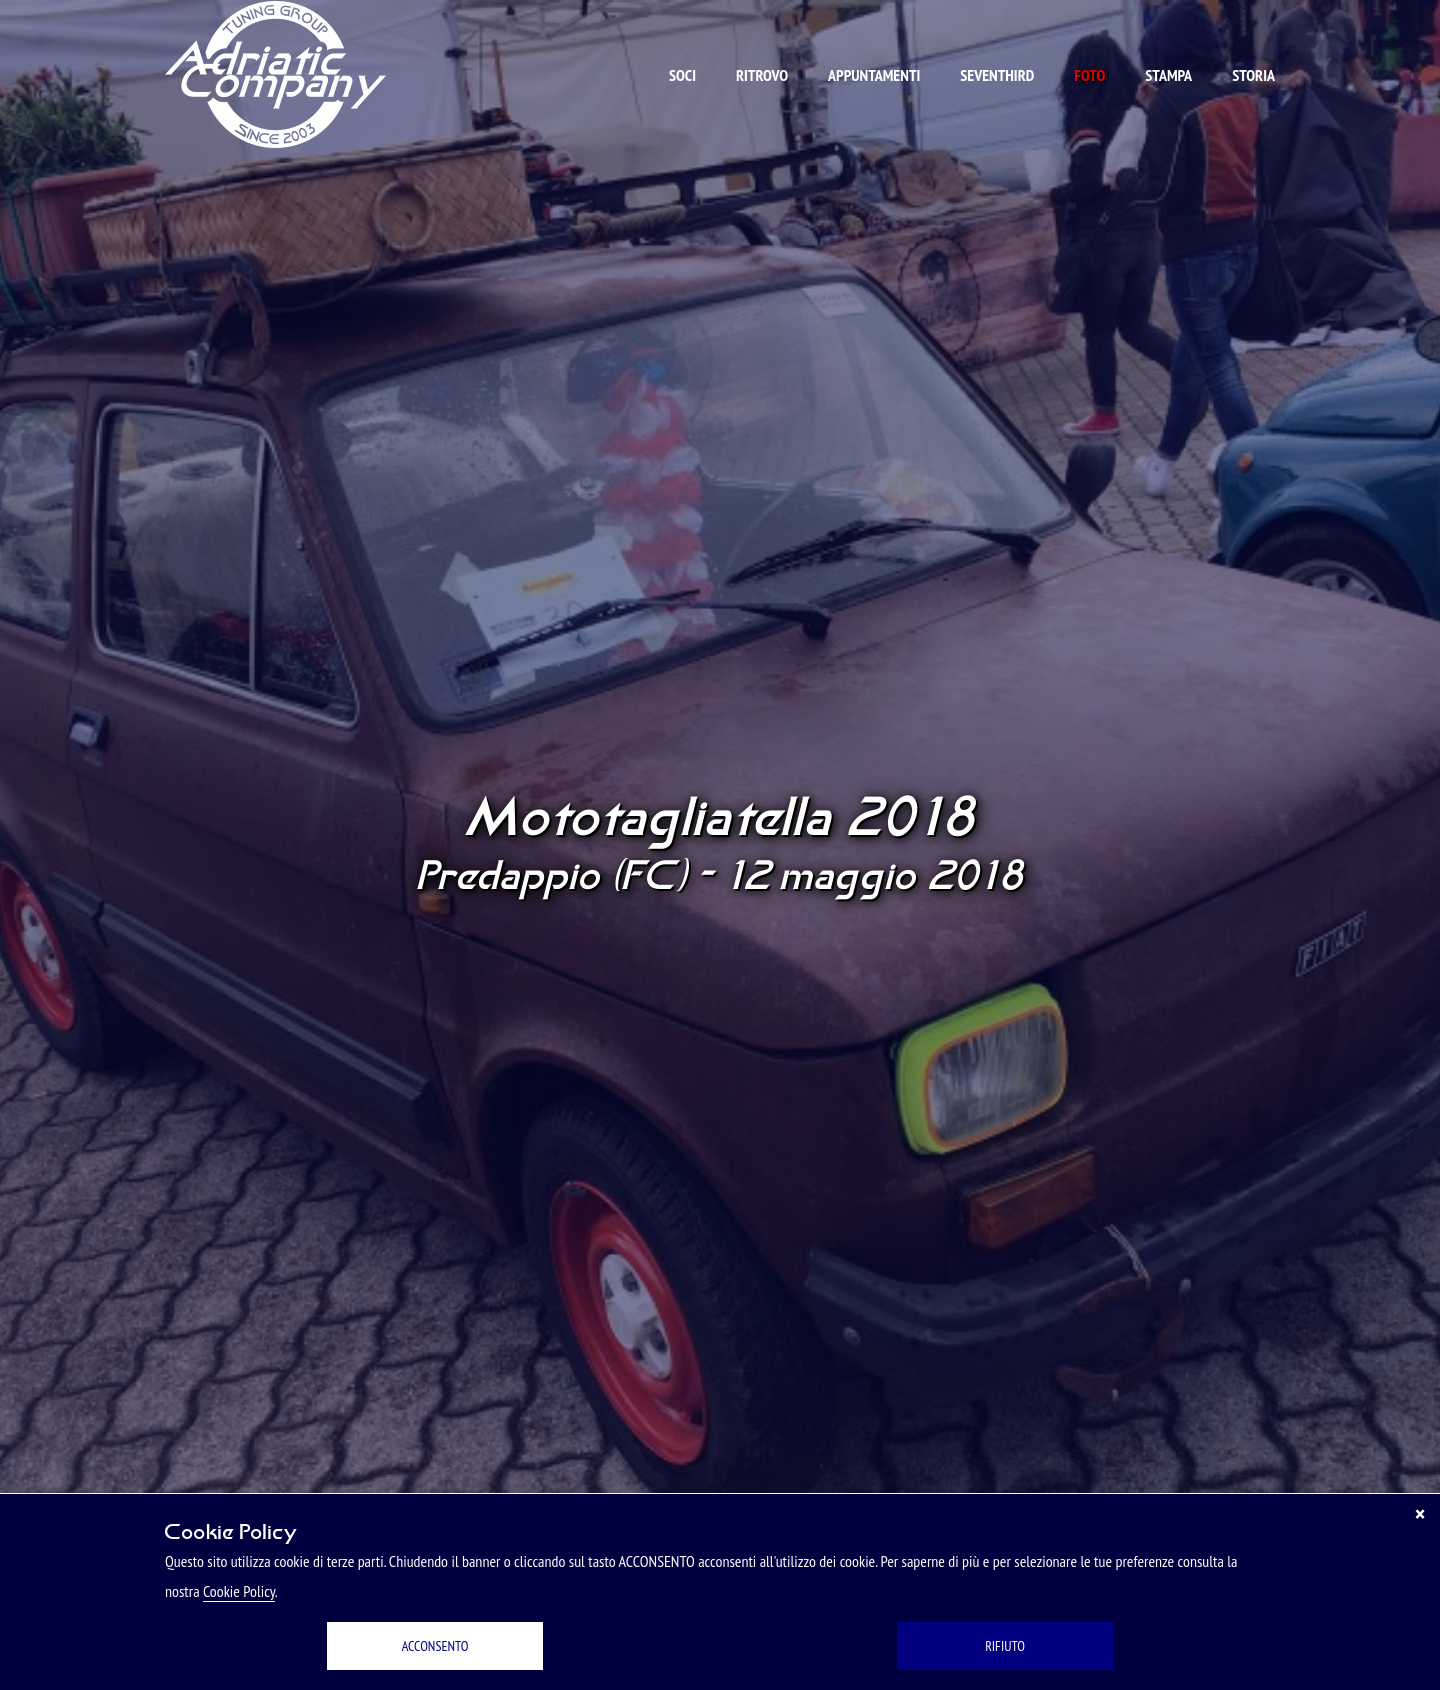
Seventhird (997, 75)
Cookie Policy (239, 1591)
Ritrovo (762, 75)
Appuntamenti (874, 75)
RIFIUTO (1005, 1646)
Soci (682, 75)
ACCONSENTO (435, 1646)
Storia (1253, 75)
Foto (1089, 75)
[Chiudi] (1420, 1514)
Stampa (1168, 75)
